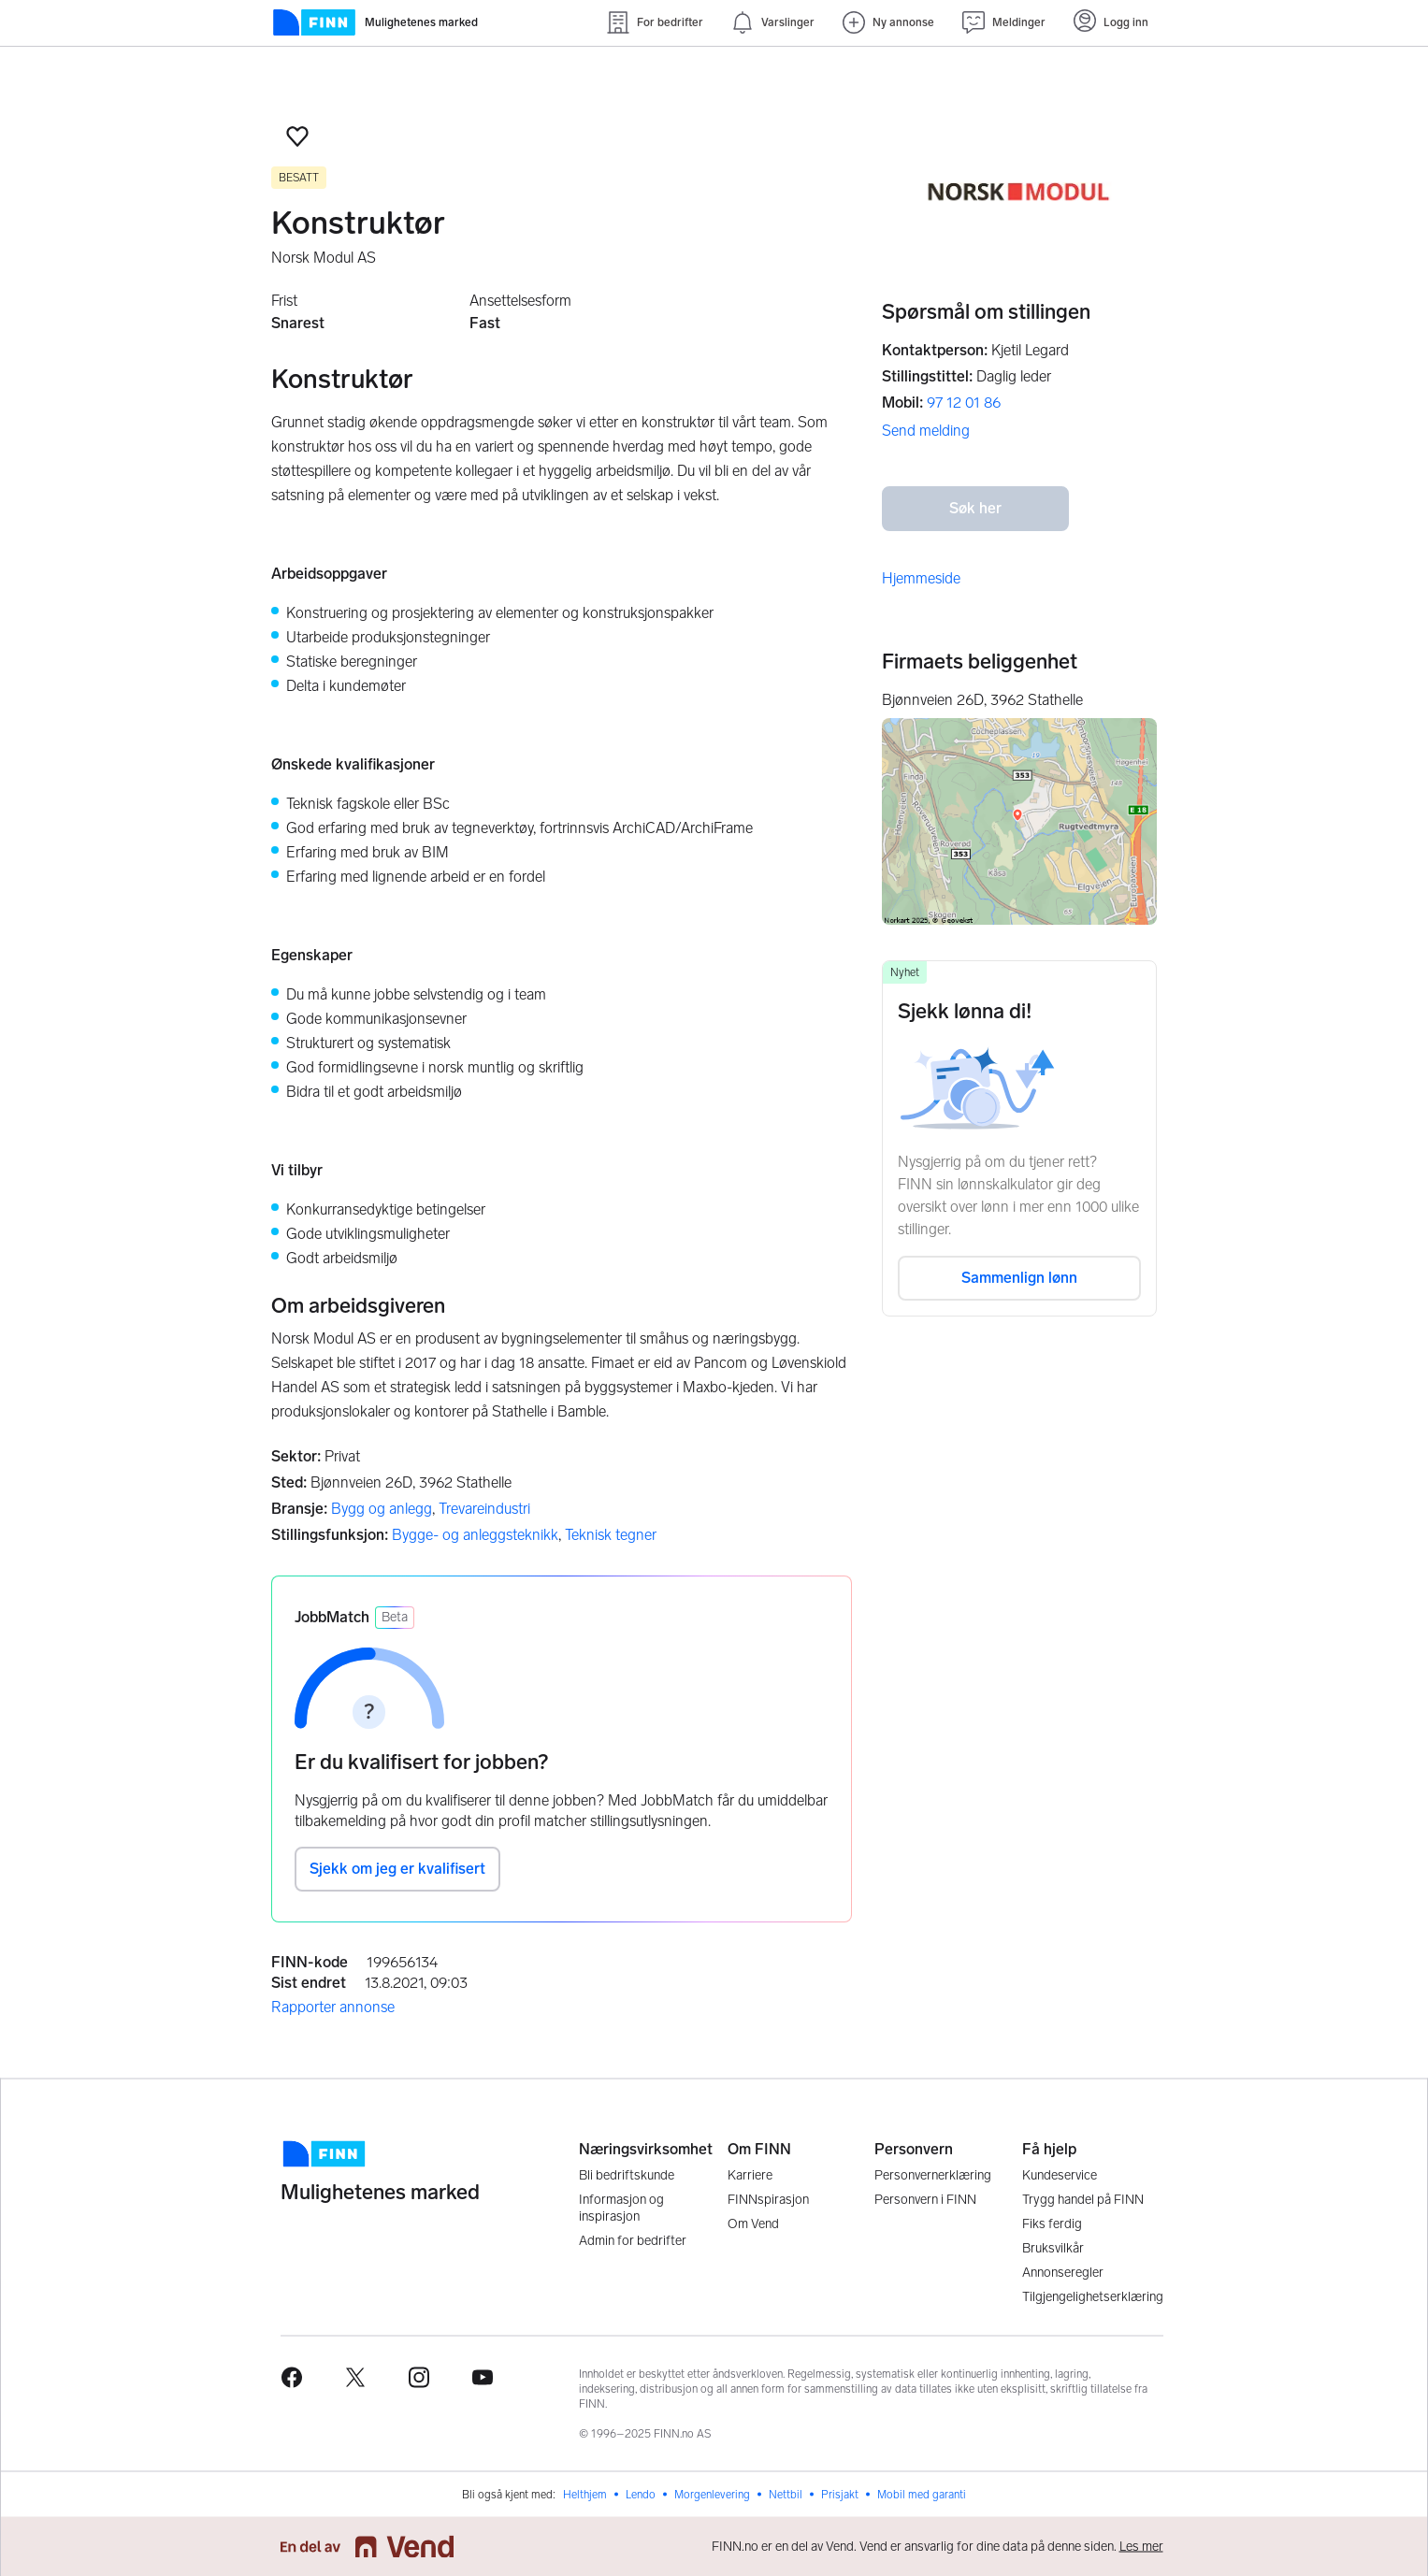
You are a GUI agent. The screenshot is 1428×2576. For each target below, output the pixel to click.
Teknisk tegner (610, 1535)
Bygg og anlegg (381, 1509)
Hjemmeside (921, 578)
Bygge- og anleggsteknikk (475, 1535)
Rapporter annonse (333, 2007)
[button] (297, 136)
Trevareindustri (484, 1509)
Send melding (926, 430)
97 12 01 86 (964, 402)
